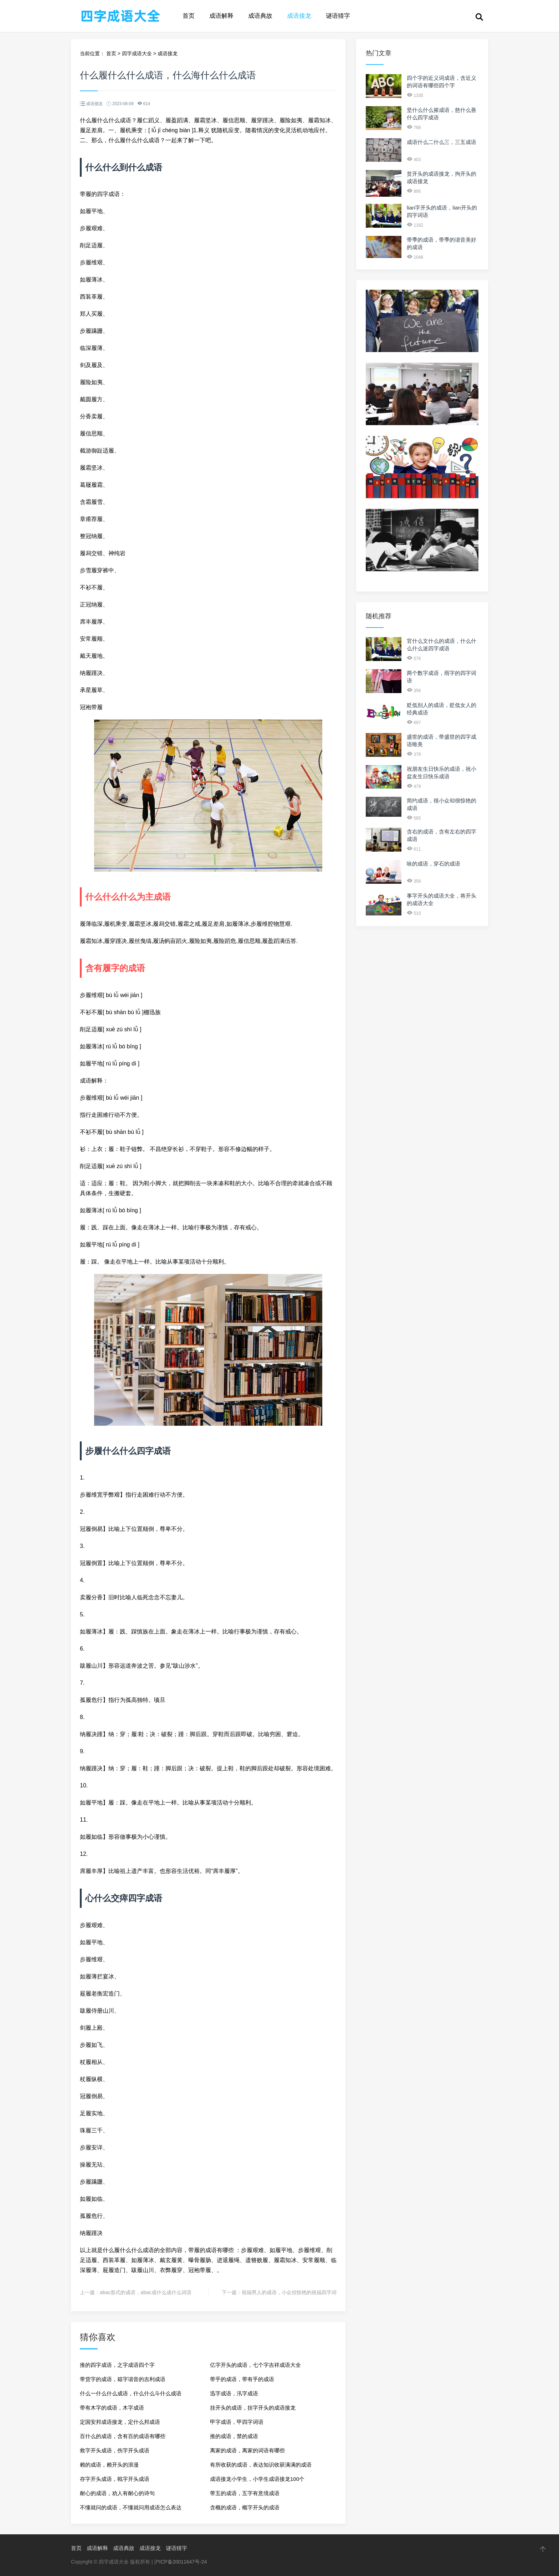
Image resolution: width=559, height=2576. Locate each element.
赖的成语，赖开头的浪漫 (109, 2465)
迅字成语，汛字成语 (234, 2393)
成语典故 (260, 15)
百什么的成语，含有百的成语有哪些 (122, 2436)
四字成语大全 (137, 53)
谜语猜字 (338, 15)
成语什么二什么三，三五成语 (441, 142)
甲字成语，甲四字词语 (236, 2422)
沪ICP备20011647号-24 (180, 2562)
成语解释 (221, 15)
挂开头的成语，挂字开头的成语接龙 (253, 2408)
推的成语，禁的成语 (234, 2436)
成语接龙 (299, 15)
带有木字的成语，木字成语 (112, 2408)
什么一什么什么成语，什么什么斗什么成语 (130, 2393)
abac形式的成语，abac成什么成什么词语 (145, 2292)
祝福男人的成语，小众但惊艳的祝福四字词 (289, 2292)
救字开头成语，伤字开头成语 (114, 2450)
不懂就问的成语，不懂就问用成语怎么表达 (130, 2507)
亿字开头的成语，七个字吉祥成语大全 (255, 2365)
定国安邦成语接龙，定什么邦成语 (120, 2422)
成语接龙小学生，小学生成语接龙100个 (257, 2479)
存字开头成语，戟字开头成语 (114, 2479)
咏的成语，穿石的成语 (433, 864)
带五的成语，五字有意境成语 (245, 2493)
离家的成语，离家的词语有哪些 (247, 2450)
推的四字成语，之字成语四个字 (117, 2365)
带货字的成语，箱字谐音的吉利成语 (122, 2379)
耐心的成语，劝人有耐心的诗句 (117, 2493)
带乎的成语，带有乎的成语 (242, 2379)
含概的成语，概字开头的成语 (245, 2507)
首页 (189, 15)
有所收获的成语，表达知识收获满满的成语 (261, 2465)
